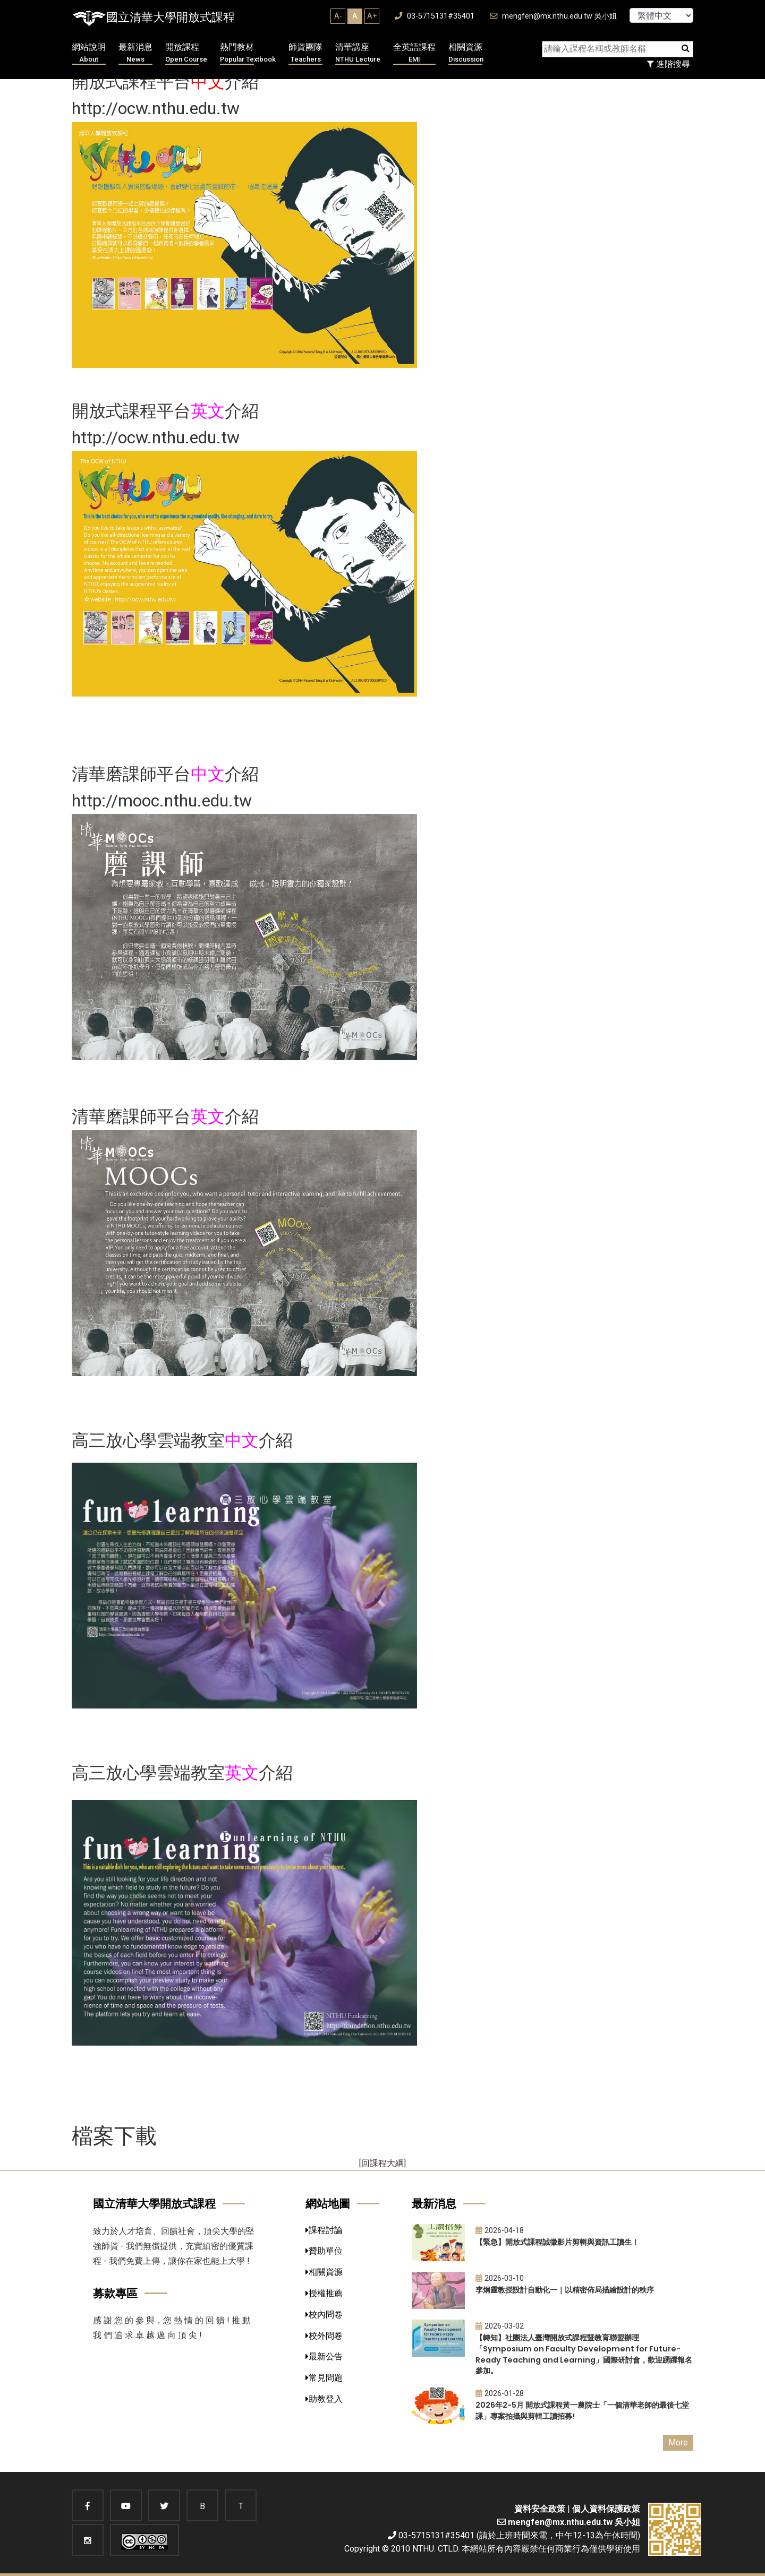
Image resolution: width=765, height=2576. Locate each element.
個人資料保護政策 (606, 2509)
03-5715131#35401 (434, 16)
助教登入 (324, 2399)
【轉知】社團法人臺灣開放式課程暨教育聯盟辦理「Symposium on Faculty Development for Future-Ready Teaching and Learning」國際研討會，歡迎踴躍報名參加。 (583, 2354)
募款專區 (115, 2293)
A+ (372, 16)
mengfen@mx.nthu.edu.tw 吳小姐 (553, 16)
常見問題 (324, 2378)
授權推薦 (324, 2293)
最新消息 (135, 53)
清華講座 (357, 53)
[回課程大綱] (382, 2163)
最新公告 (324, 2356)
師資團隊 (305, 53)
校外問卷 (324, 2336)
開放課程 (186, 53)
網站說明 (89, 53)
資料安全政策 (539, 2509)
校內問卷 (324, 2314)
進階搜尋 (668, 64)
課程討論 (324, 2230)
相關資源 (465, 53)
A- (338, 16)
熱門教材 (248, 53)
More (678, 2442)
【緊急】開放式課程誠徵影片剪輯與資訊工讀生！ (557, 2242)
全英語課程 (414, 53)
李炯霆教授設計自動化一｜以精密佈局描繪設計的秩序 (564, 2290)
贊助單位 (324, 2251)
